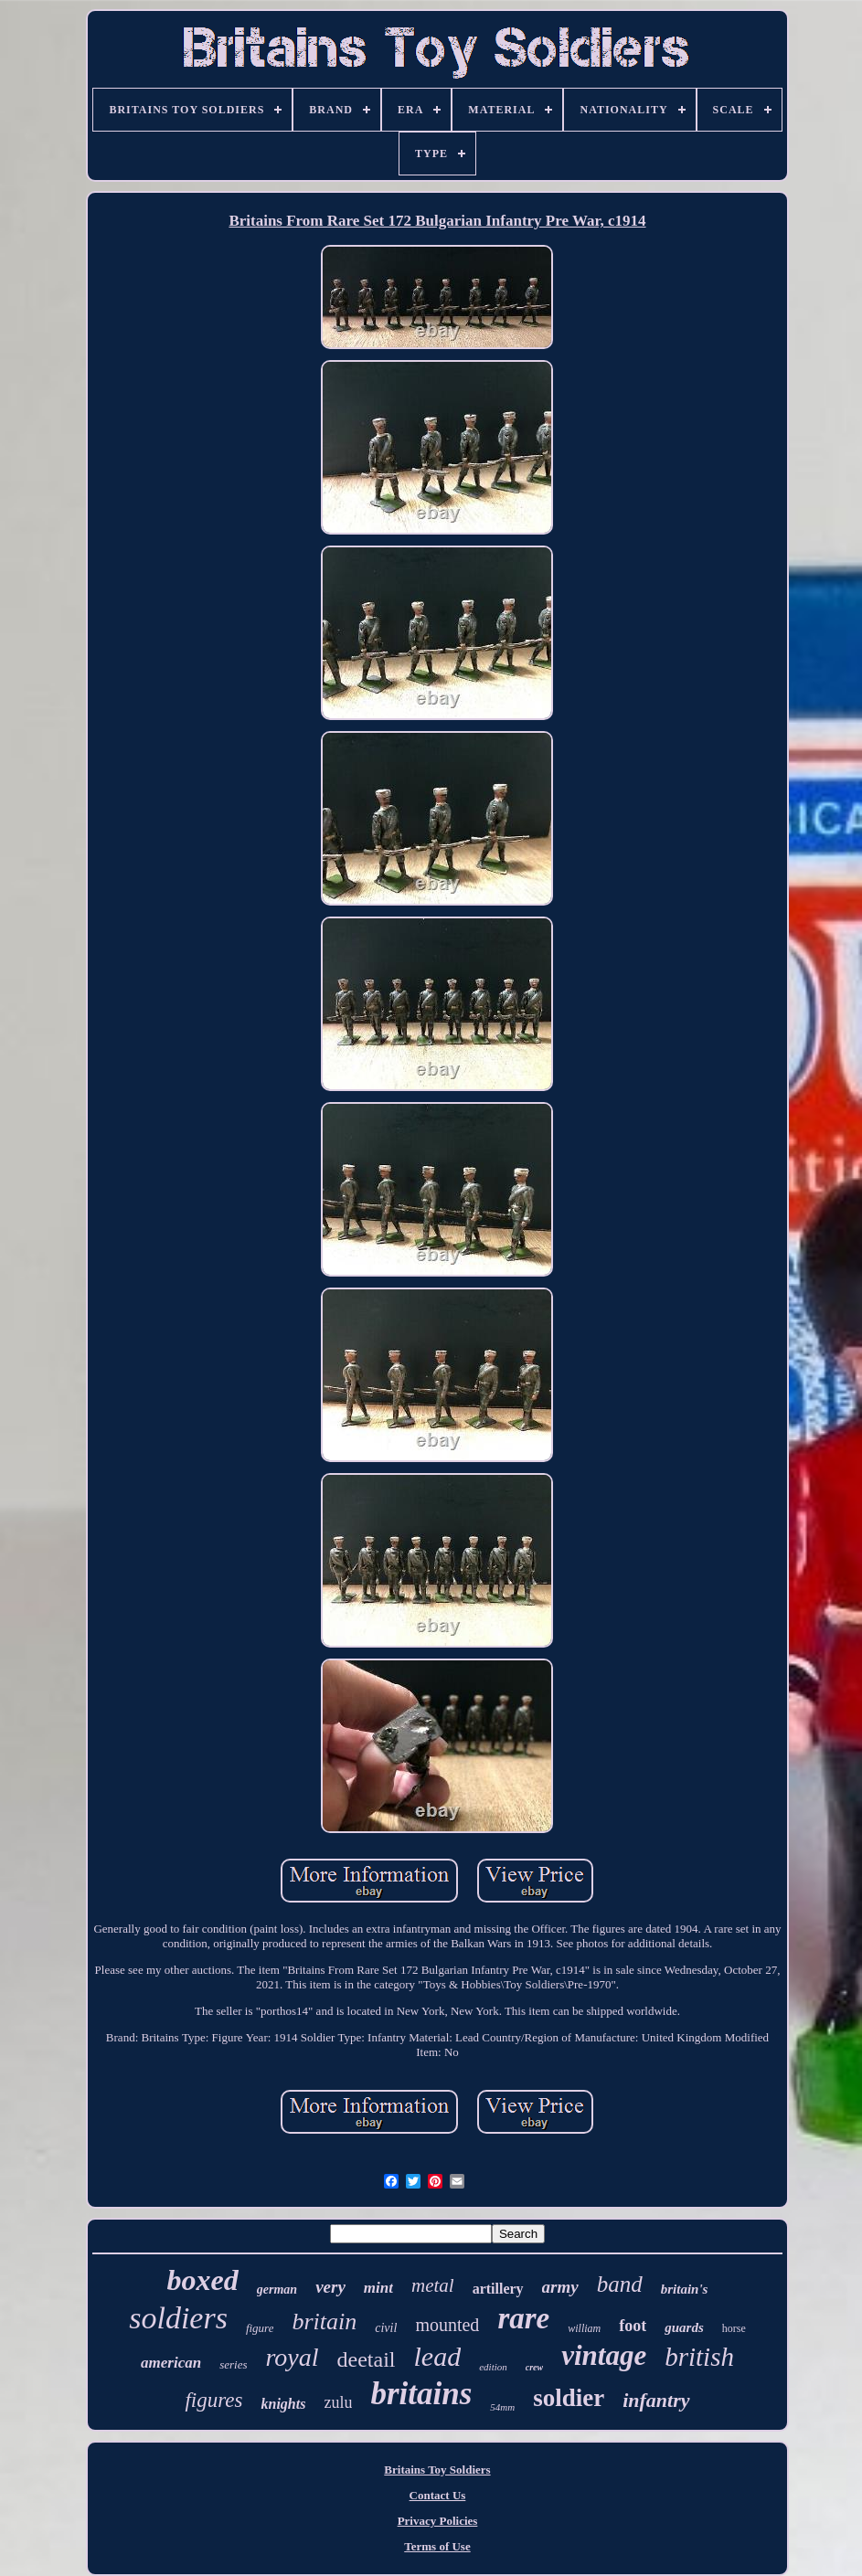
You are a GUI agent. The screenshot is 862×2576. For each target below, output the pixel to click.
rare (523, 2318)
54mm (502, 2406)
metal (432, 2285)
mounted (447, 2325)
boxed (203, 2279)
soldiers (178, 2318)
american (171, 2362)
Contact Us (438, 2495)
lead (438, 2356)
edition (493, 2366)
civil (386, 2328)
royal (291, 2357)
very (330, 2286)
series (233, 2364)
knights (283, 2404)
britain (324, 2321)
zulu (338, 2402)
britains (421, 2394)
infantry (656, 2400)
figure (260, 2328)
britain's (684, 2289)
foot (632, 2325)
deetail (366, 2359)
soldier (568, 2398)
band (620, 2284)
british (699, 2356)
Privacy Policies (438, 2521)
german (277, 2289)
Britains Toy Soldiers (437, 2469)
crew (534, 2367)
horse (734, 2328)
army (560, 2286)
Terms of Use (437, 2546)
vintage (603, 2355)
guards (684, 2327)
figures (213, 2400)
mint (378, 2287)
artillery (498, 2288)
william (584, 2328)
